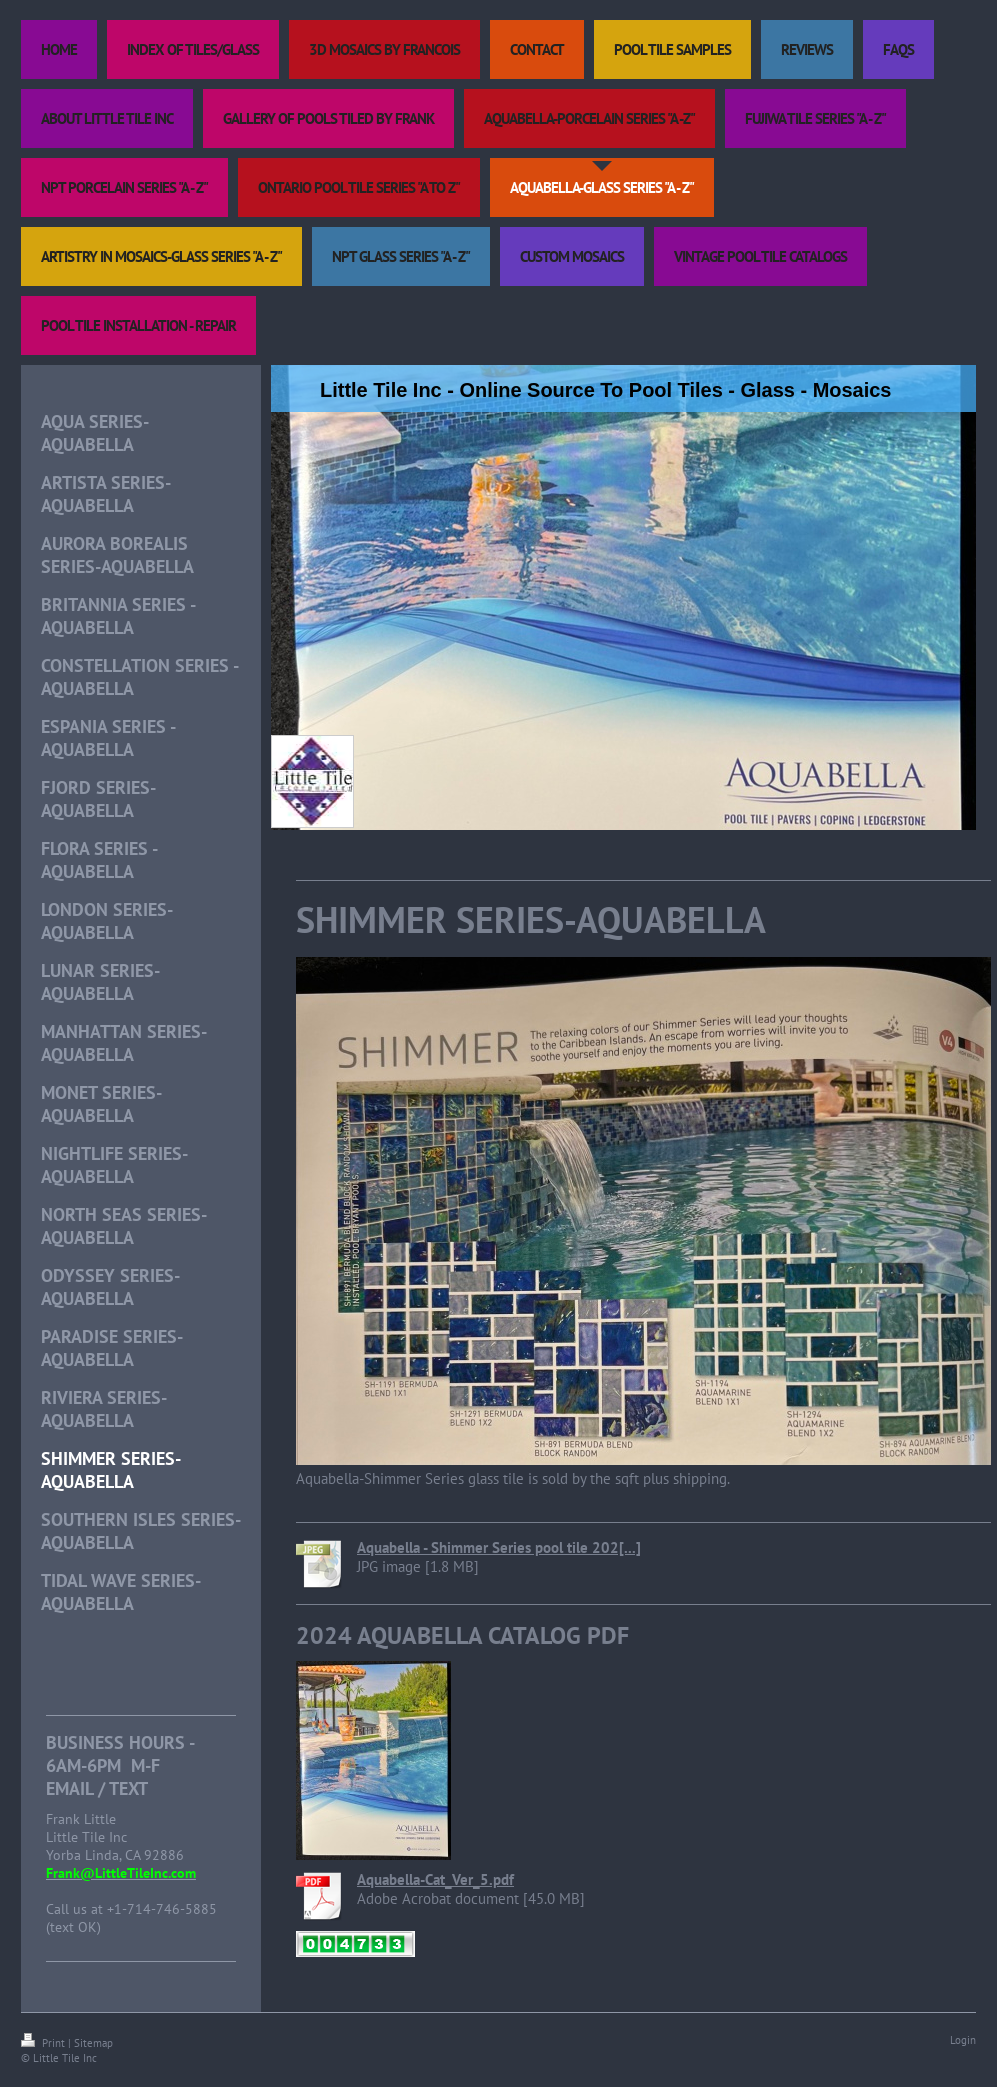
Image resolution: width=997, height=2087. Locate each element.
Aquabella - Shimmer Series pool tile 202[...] (499, 1547)
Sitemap (93, 2043)
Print (44, 2043)
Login (963, 2040)
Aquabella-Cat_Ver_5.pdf (435, 1879)
